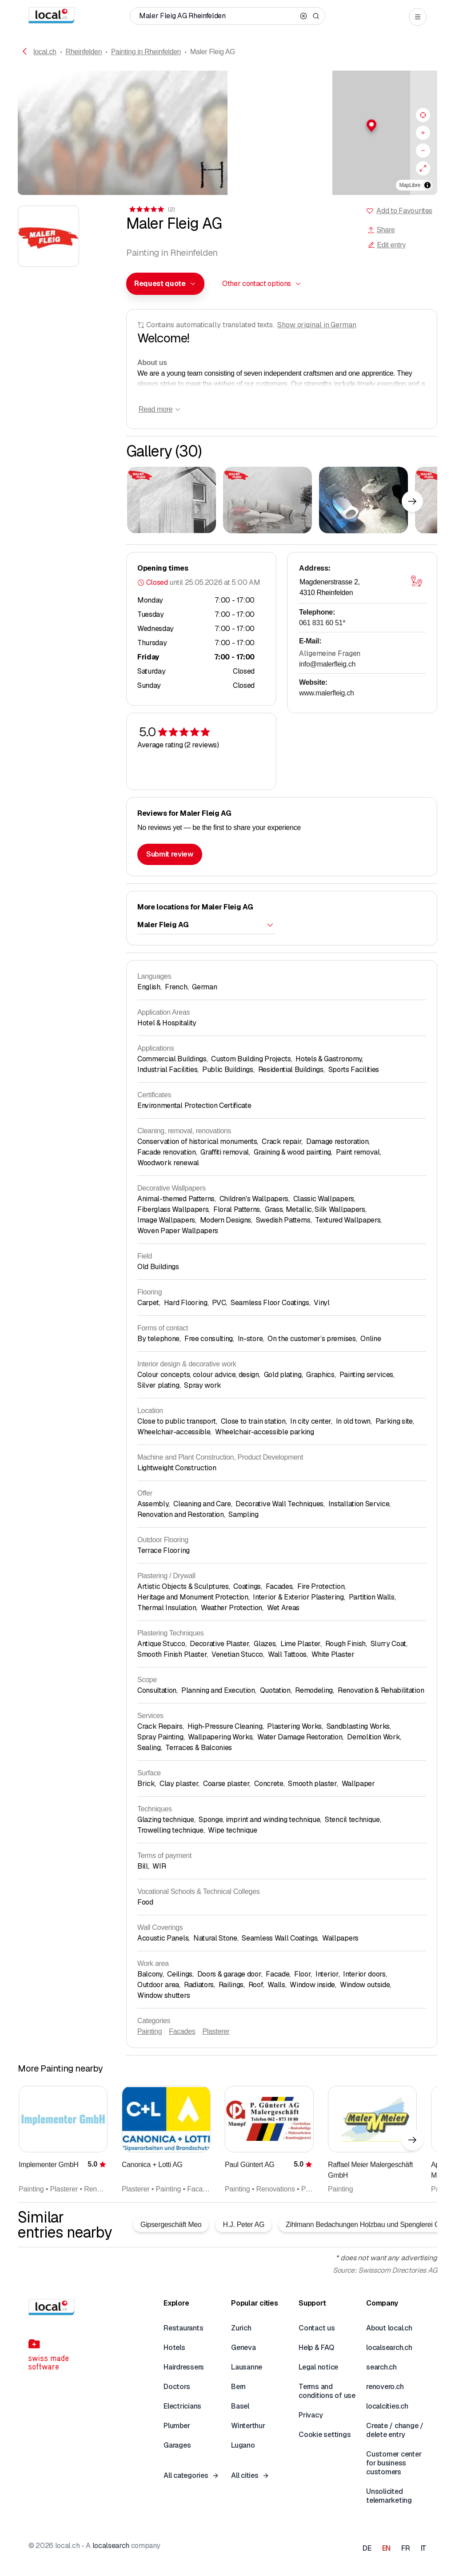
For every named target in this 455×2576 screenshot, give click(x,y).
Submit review (169, 854)
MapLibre (409, 185)
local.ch (44, 52)
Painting (149, 2031)
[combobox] (165, 284)
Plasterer (215, 2031)
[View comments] (151, 209)
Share (381, 230)
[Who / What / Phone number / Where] (217, 16)
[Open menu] (418, 17)
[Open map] (416, 581)
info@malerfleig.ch (327, 664)
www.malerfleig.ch (326, 693)
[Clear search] (303, 16)
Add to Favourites (404, 210)
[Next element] (412, 501)
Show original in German (316, 324)
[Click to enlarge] (171, 500)
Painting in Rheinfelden (146, 52)
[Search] (316, 16)
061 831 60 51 (322, 623)
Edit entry (386, 245)
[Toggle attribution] (427, 185)
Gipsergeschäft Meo (170, 2224)
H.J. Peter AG (243, 2224)
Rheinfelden (83, 52)
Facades (182, 2031)
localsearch (110, 2545)
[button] (332, 126)
